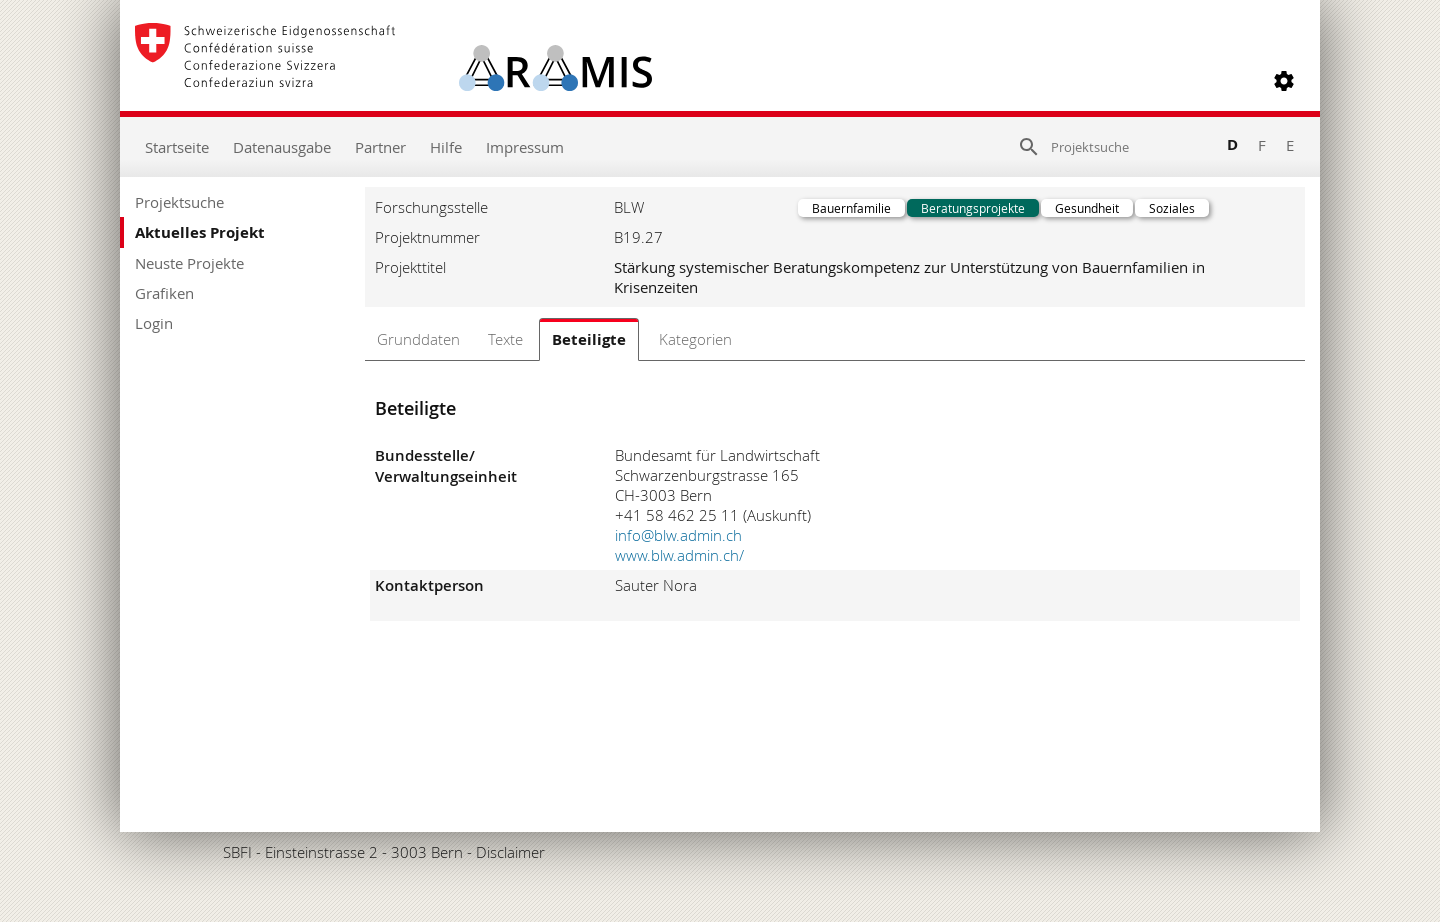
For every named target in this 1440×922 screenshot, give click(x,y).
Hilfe (446, 147)
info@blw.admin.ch (678, 535)
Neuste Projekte (189, 263)
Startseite (177, 147)
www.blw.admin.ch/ (679, 555)
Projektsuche (179, 202)
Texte (505, 339)
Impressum (525, 147)
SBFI (237, 852)
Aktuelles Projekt (200, 232)
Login (154, 323)
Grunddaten (418, 339)
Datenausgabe (282, 147)
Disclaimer (510, 852)
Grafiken (164, 293)
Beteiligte (589, 339)
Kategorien (695, 339)
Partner (380, 147)
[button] (1284, 81)
